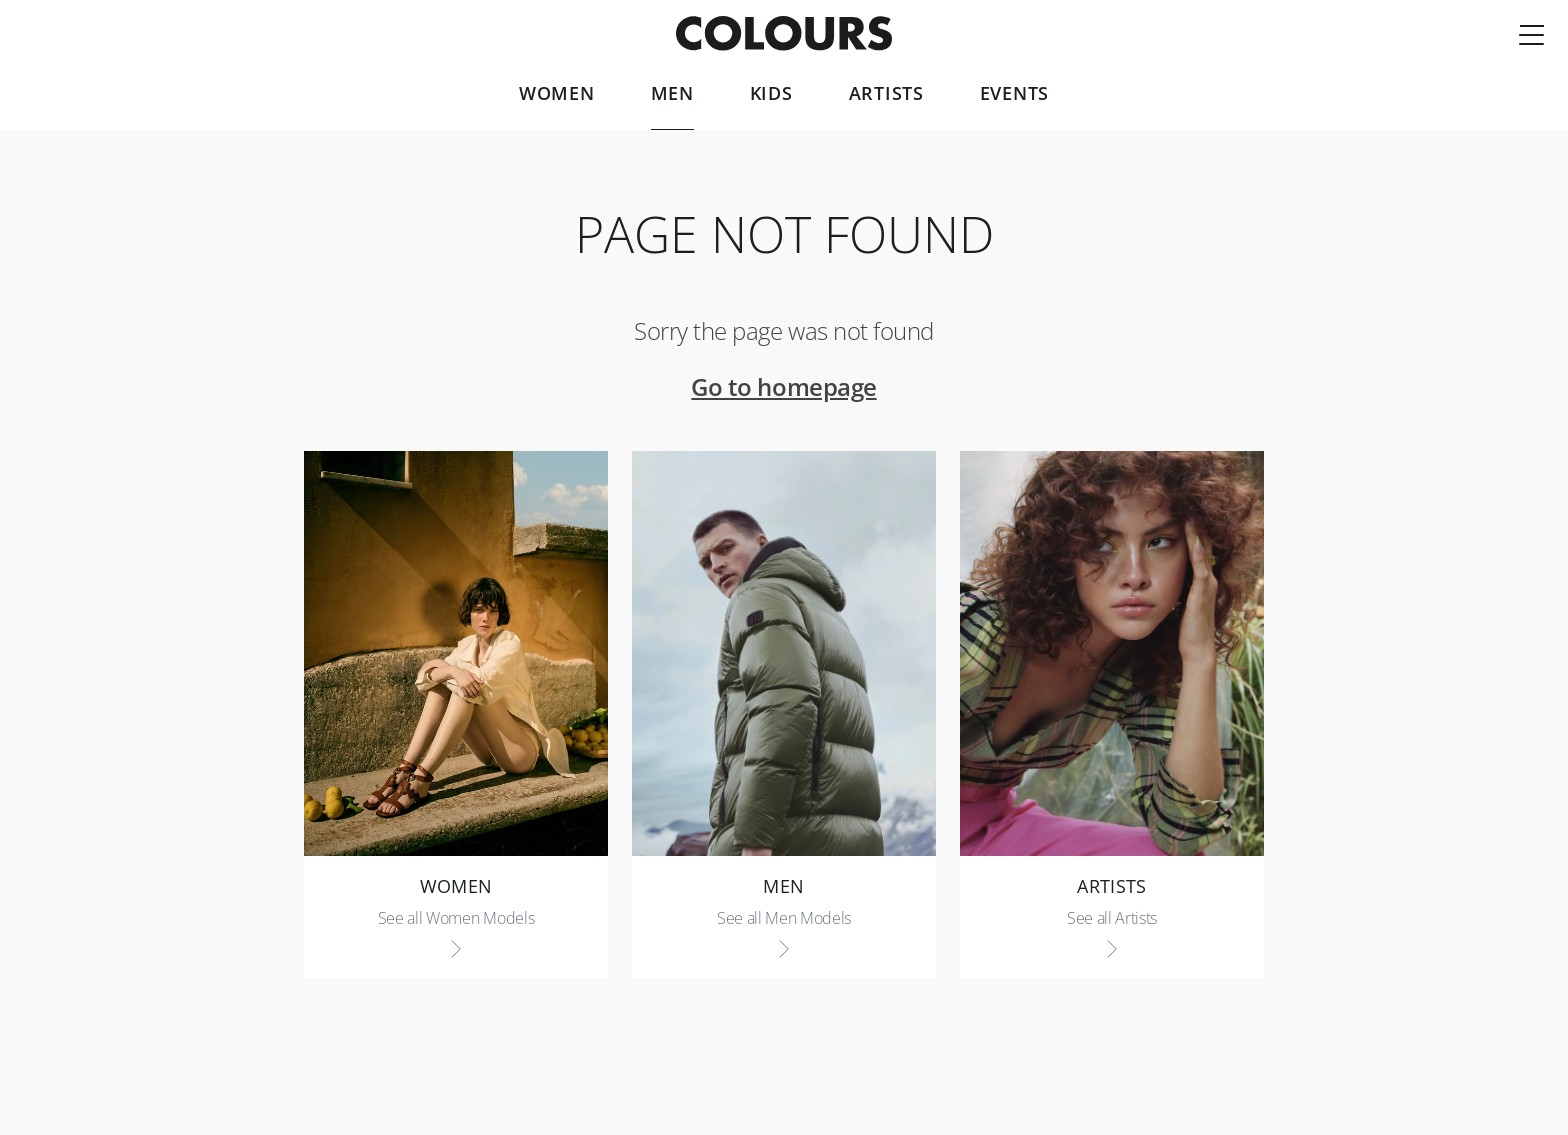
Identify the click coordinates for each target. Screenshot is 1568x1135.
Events (1014, 94)
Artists (886, 94)
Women (557, 94)
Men (672, 94)
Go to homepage (783, 386)
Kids (771, 94)
